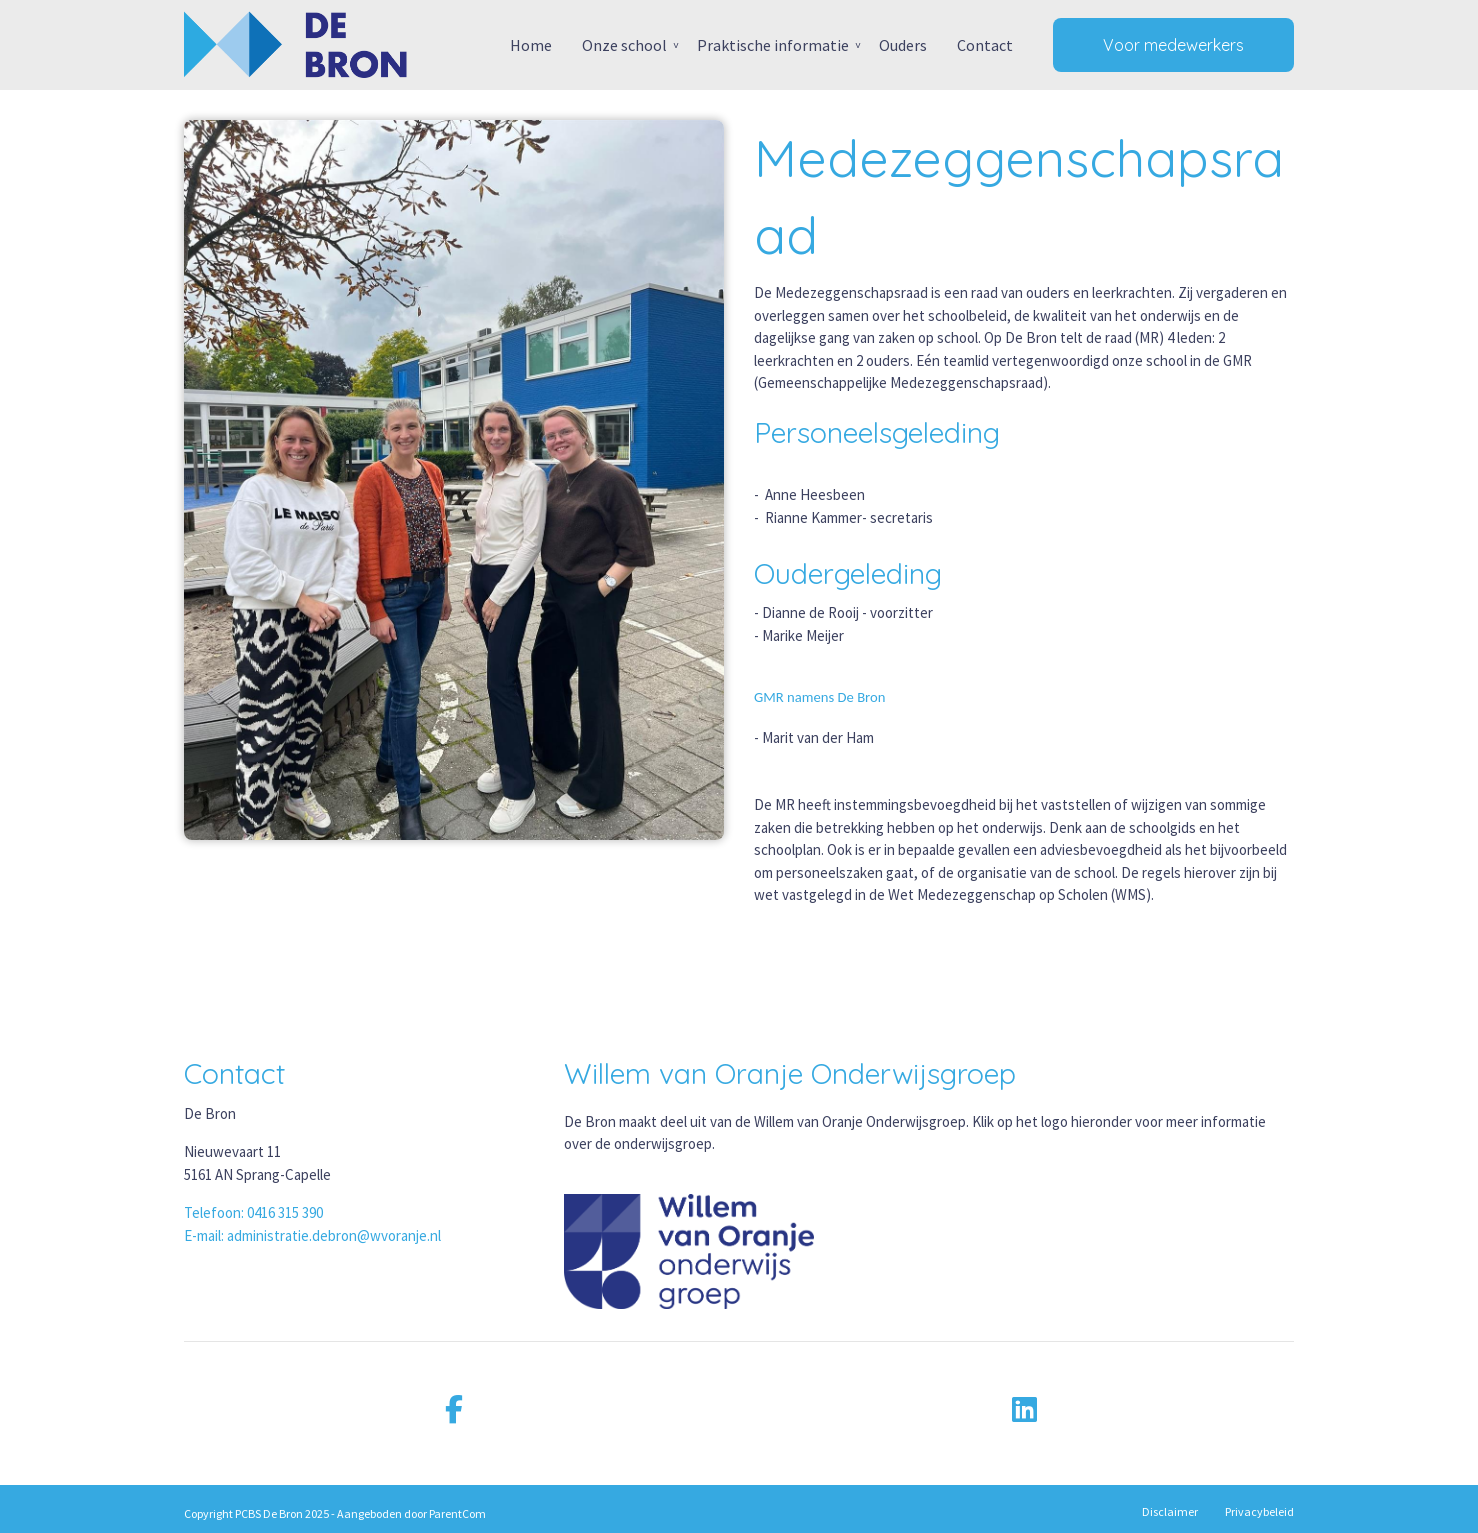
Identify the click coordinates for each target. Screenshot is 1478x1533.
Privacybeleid (1259, 1511)
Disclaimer (1170, 1511)
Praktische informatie (773, 45)
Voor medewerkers (1173, 45)
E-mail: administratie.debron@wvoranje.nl (312, 1235)
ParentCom (457, 1513)
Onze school (624, 45)
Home (531, 45)
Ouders (903, 45)
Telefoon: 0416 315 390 (253, 1212)
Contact (985, 45)
